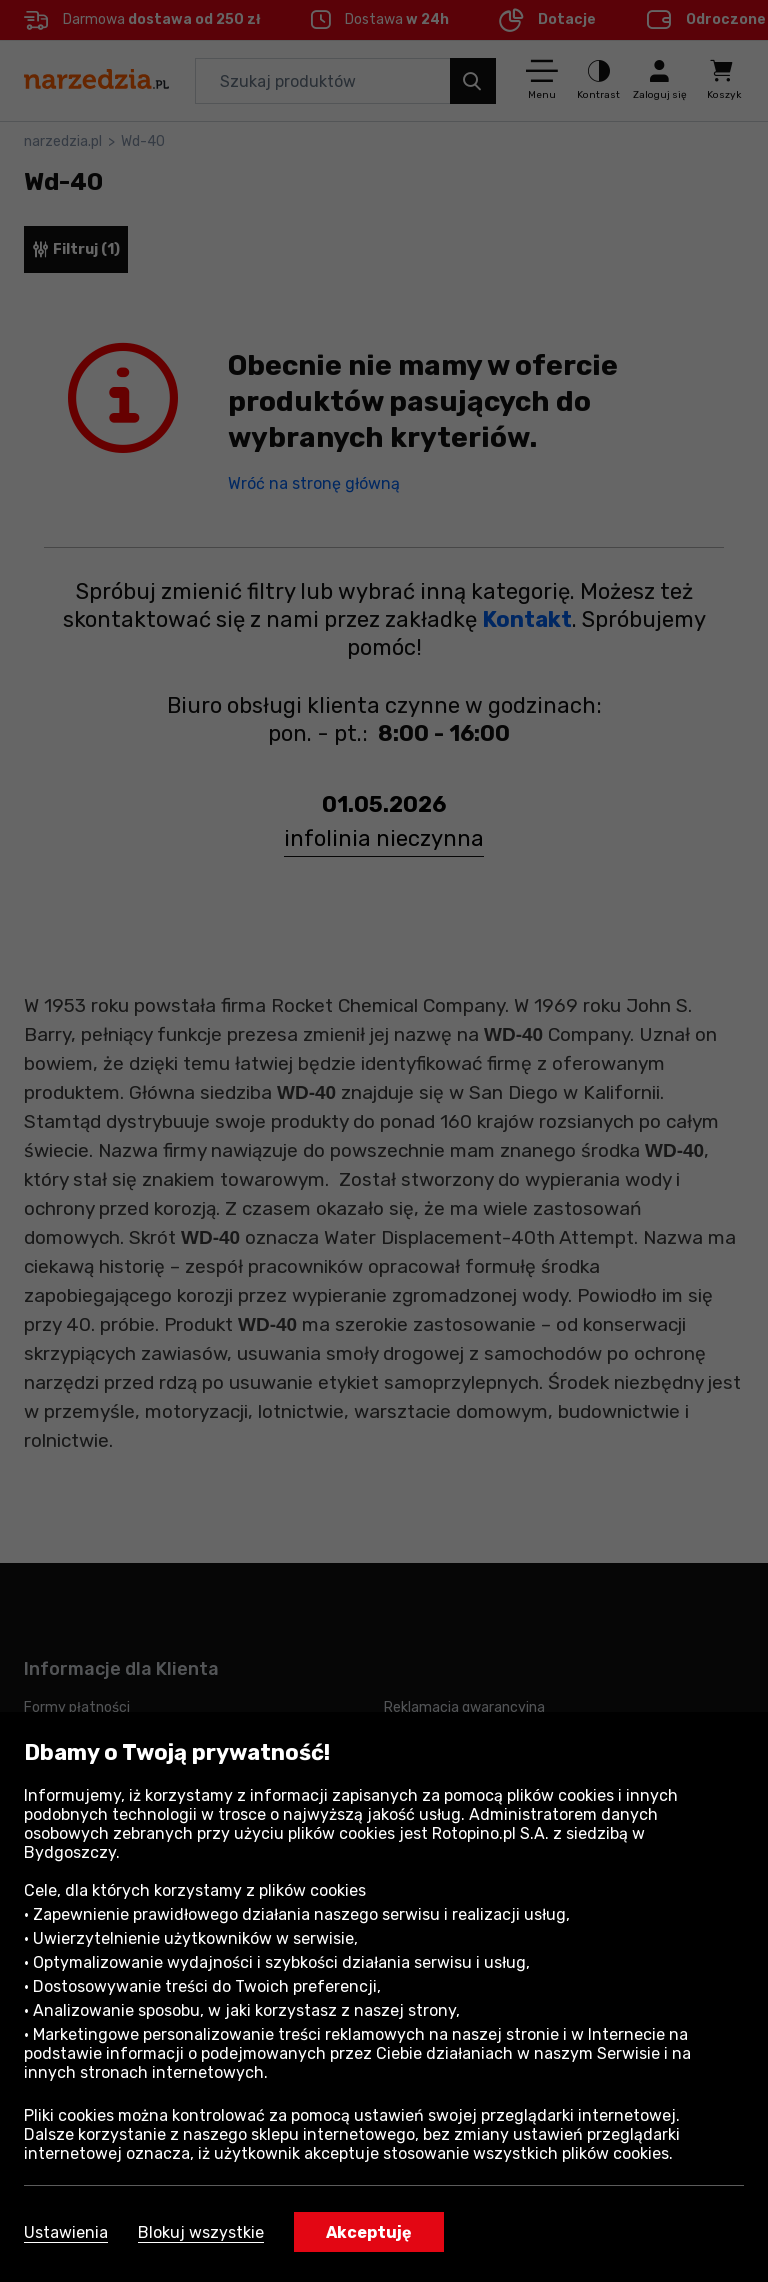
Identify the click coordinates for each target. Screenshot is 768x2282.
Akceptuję (369, 2232)
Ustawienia (66, 2232)
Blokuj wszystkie (201, 2232)
